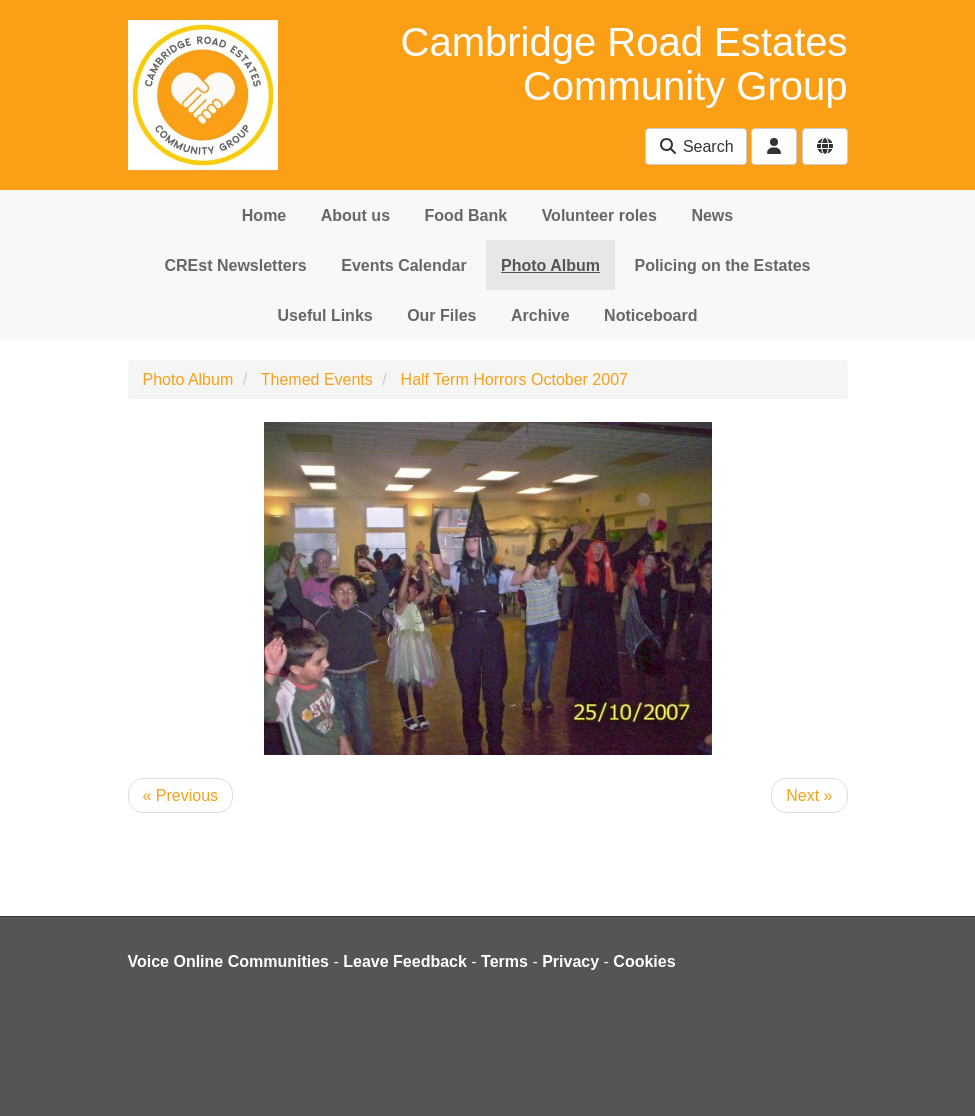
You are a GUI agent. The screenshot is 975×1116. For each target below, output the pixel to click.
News (712, 215)
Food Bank (466, 215)
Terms (504, 961)
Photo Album (550, 265)
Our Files (441, 315)
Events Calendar (403, 265)
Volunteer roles (599, 215)
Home (264, 215)
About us (355, 215)
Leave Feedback (405, 961)
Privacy (570, 961)
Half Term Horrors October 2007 (514, 379)
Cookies (644, 961)
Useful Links (325, 315)
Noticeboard (650, 315)
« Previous (181, 795)
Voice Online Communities (229, 961)
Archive (540, 315)
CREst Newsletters (235, 265)
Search (695, 146)
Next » (809, 795)
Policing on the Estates (722, 265)
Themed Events (317, 379)
